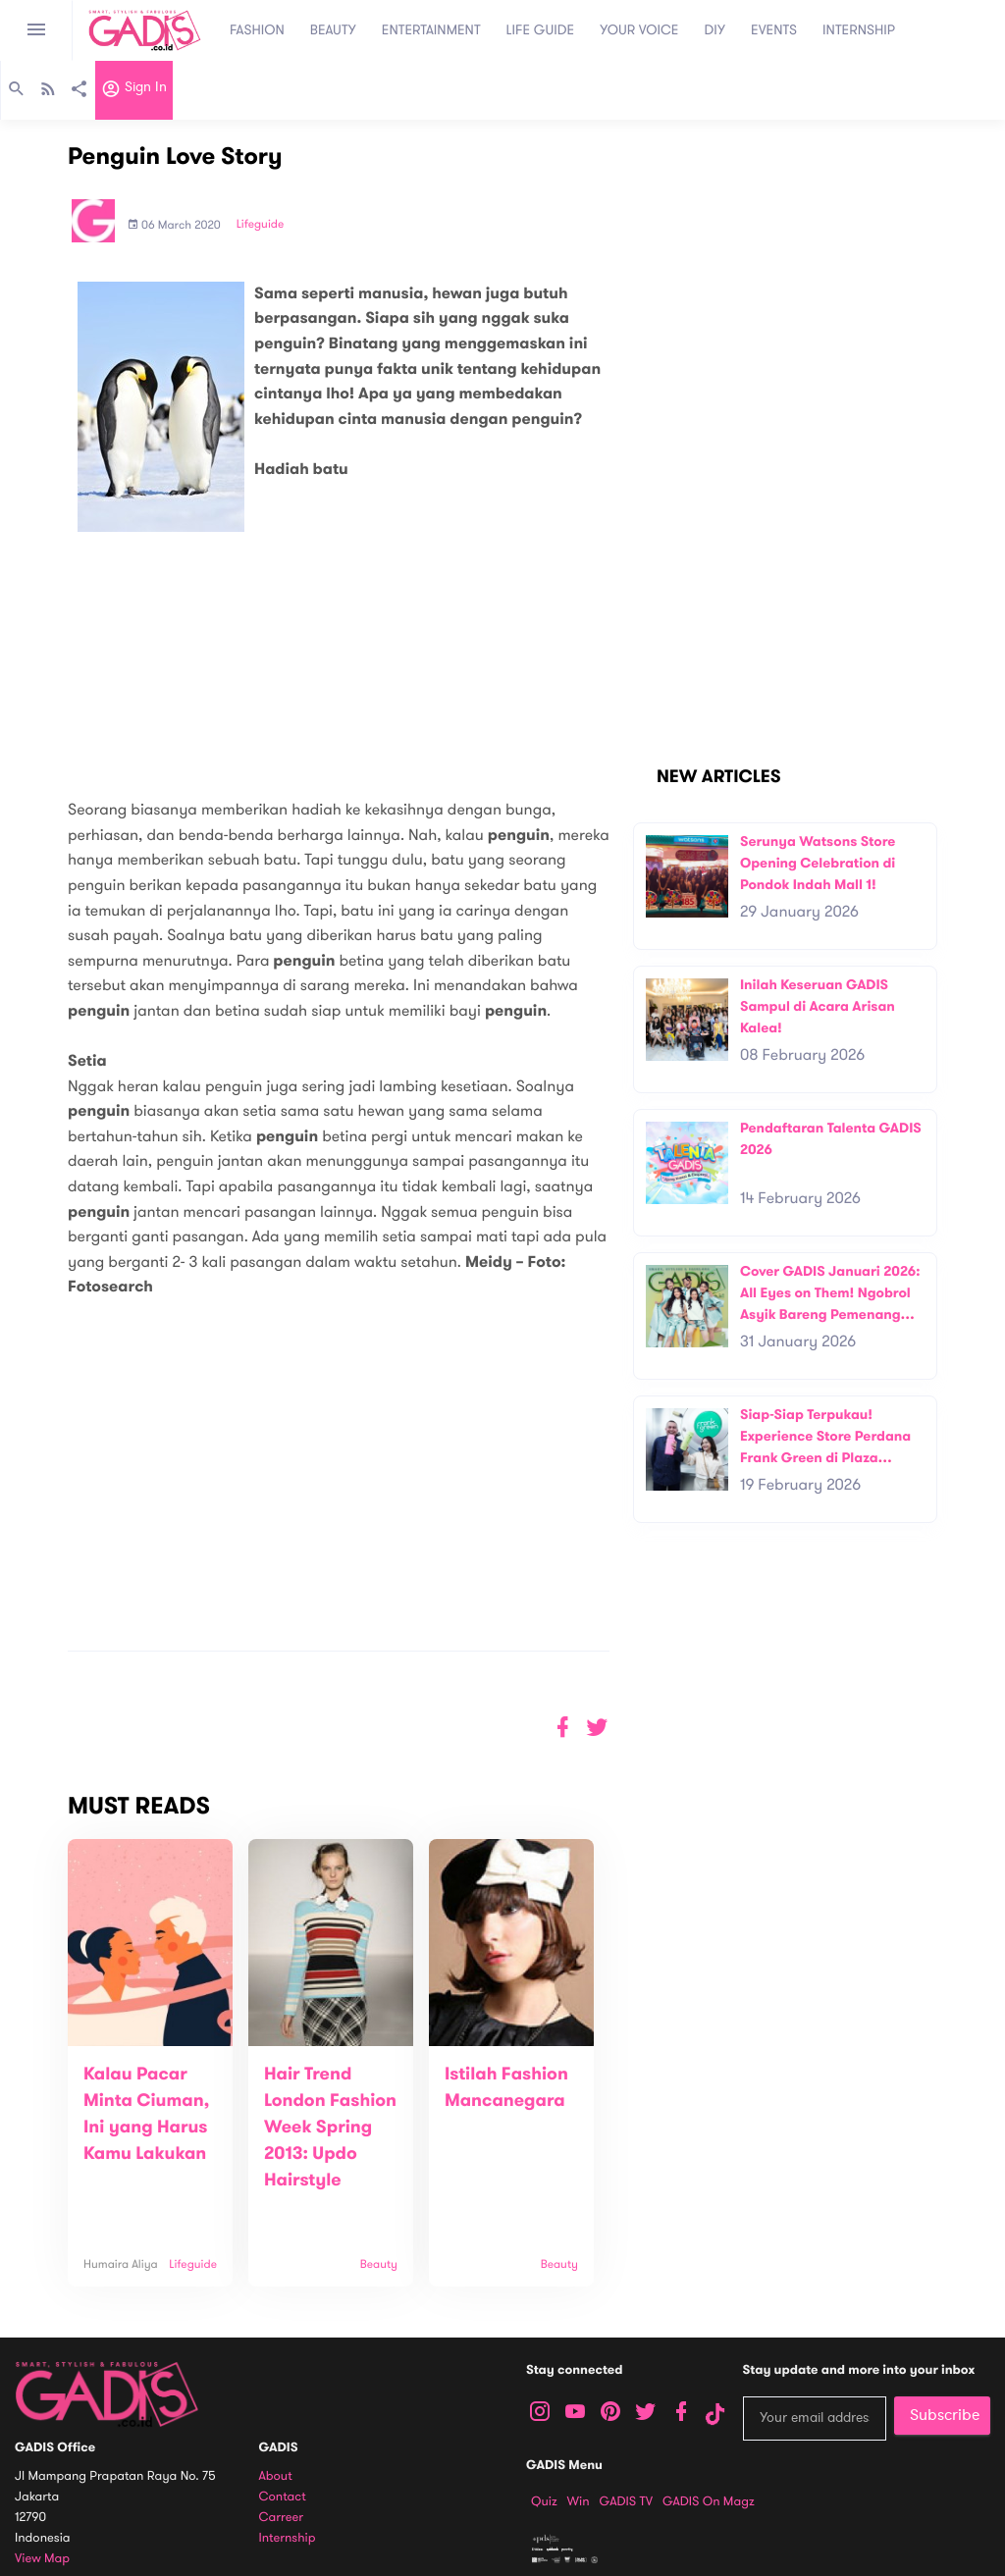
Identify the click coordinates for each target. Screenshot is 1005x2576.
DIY (715, 30)
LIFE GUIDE (540, 30)
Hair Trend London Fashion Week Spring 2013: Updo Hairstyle (330, 2127)
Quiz (544, 2501)
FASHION (257, 30)
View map (42, 2558)
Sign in (134, 91)
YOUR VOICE (639, 30)
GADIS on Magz (708, 2501)
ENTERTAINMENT (431, 30)
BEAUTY (333, 30)
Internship (287, 2538)
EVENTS (774, 30)
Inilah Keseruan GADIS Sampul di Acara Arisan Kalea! (817, 1005)
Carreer (281, 2517)
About (275, 2476)
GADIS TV (626, 2501)
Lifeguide (261, 225)
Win (578, 2501)
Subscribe (944, 2415)
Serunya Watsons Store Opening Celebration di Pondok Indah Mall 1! (818, 862)
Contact (282, 2497)
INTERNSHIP (858, 30)
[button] (597, 1727)
